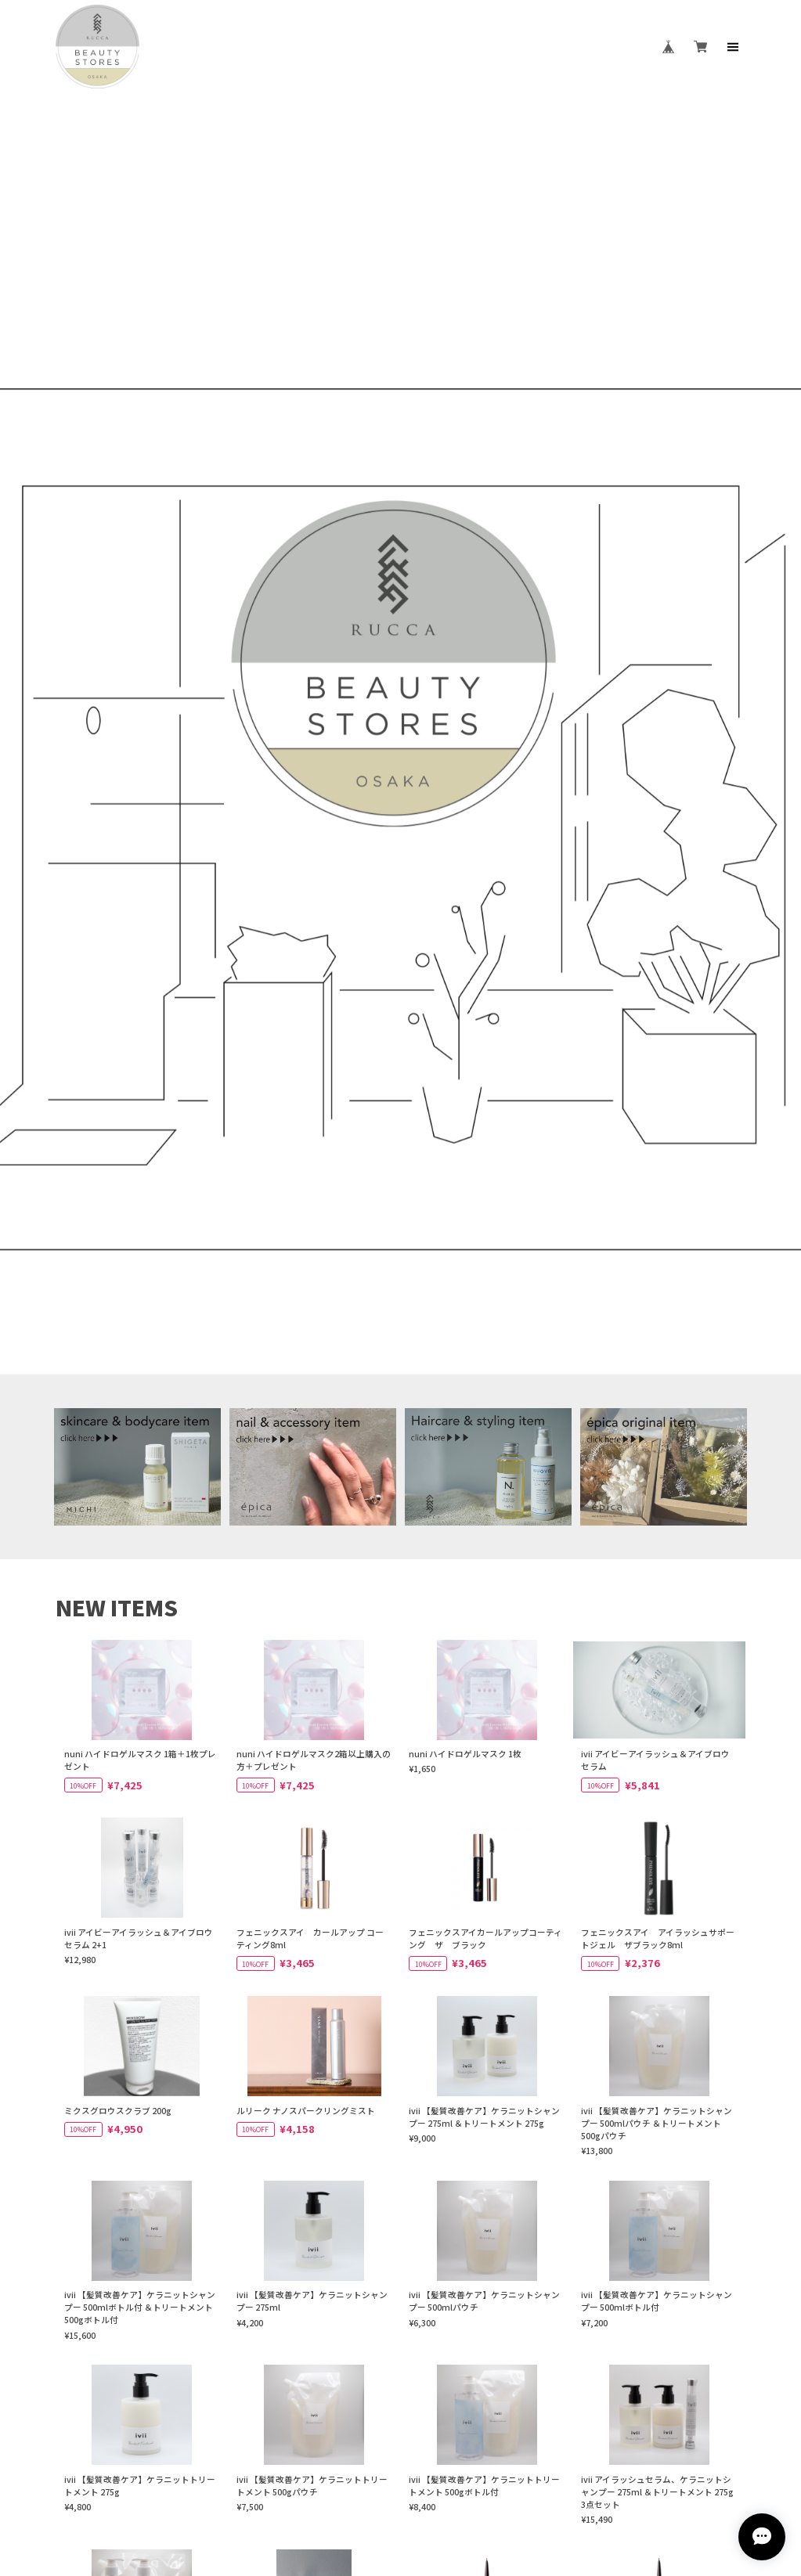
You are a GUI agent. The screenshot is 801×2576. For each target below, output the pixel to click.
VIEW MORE (400, 2020)
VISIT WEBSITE (400, 2259)
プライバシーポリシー (341, 2432)
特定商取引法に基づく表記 (452, 2432)
